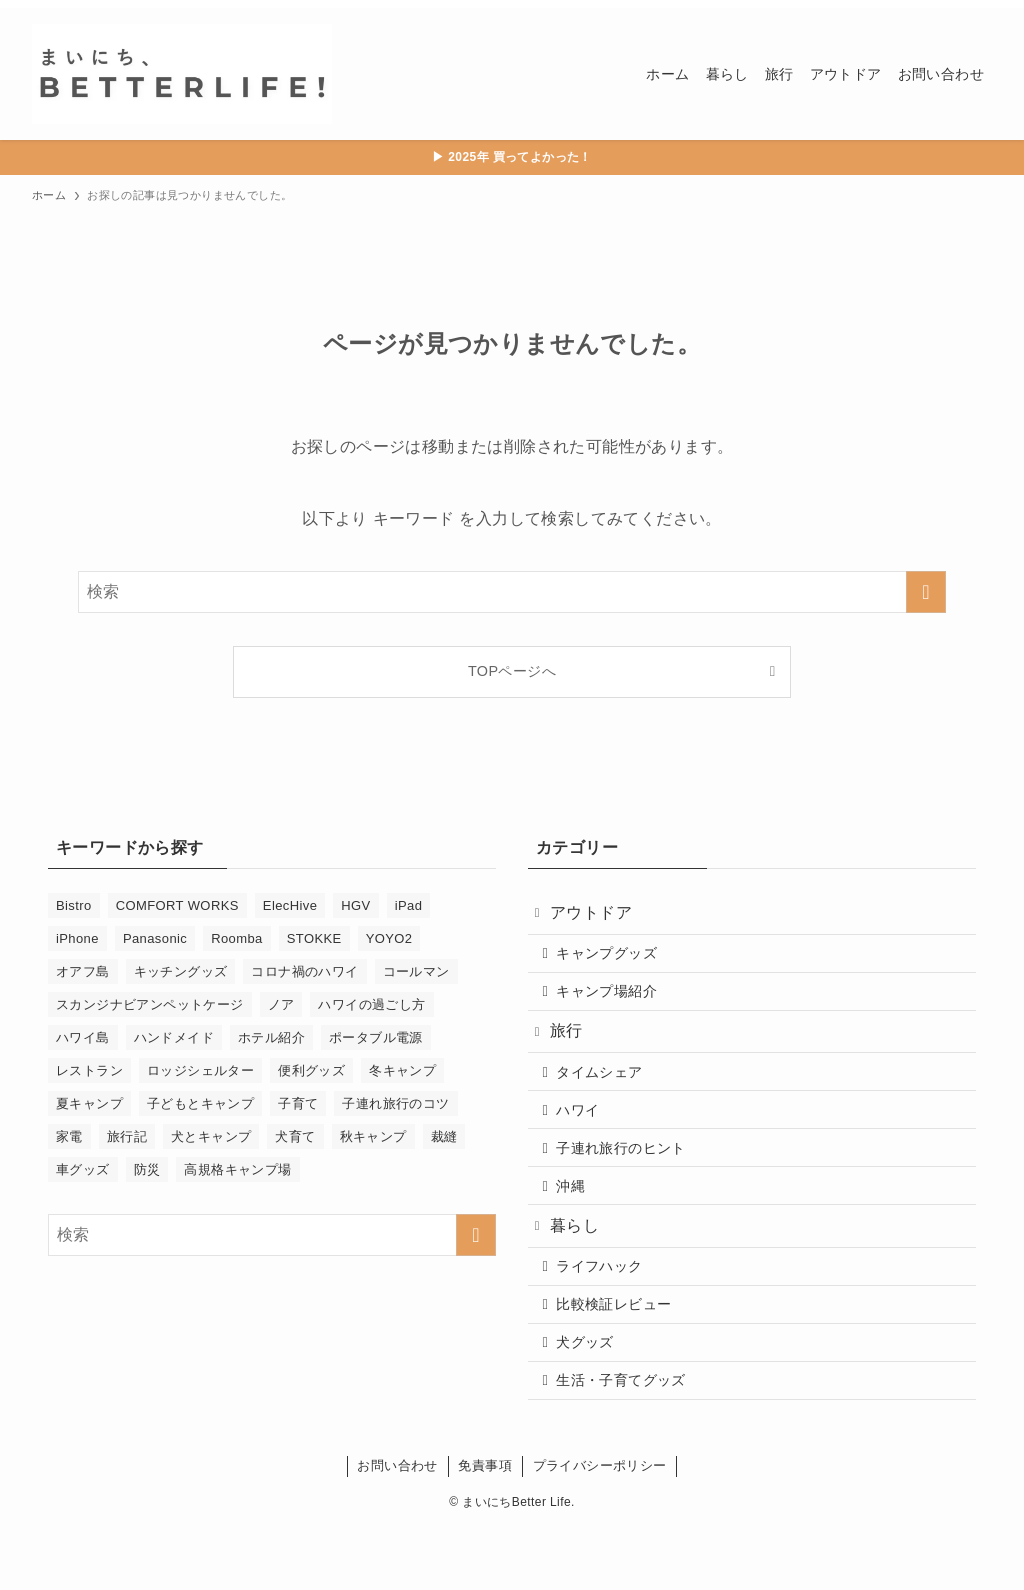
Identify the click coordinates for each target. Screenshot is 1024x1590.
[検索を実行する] (926, 592)
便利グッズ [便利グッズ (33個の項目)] (311, 1070)
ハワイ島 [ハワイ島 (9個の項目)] (83, 1037)
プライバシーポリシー (600, 1527)
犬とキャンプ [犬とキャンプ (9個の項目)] (211, 1136)
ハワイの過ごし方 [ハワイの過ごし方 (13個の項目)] (371, 1004)
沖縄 (578, 1222)
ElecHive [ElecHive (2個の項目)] (290, 905)
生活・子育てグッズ (629, 1440)
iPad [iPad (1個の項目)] (409, 905)
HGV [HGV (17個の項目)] (355, 905)
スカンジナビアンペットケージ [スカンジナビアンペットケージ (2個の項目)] (150, 1004)
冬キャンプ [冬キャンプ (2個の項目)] (402, 1070)
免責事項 (485, 1527)
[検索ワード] (512, 592)
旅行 (572, 1048)
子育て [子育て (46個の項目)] (298, 1103)
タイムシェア (607, 1094)
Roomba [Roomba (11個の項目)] (237, 938)
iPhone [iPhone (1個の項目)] (77, 938)
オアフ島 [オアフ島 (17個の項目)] (83, 971)
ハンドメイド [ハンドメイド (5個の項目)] (174, 1037)
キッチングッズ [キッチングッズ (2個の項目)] (181, 971)
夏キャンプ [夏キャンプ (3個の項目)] (89, 1103)
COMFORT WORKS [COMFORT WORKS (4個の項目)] (177, 905)
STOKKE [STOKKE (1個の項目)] (314, 938)
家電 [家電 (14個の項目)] (69, 1136)
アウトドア (597, 915)
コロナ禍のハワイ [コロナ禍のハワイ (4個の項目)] (304, 971)
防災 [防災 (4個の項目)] (147, 1169)
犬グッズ (593, 1398)
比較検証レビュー (621, 1355)
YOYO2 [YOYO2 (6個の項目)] (389, 938)
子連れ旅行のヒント (629, 1179)
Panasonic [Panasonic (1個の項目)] (155, 938)
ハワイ (585, 1137)
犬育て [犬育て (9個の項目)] (295, 1136)
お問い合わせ (397, 1527)
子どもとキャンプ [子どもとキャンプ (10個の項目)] (200, 1103)
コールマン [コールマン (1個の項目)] (416, 971)
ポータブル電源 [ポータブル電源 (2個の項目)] (376, 1037)
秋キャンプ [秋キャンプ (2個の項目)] (373, 1136)
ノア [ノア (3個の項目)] (281, 1004)
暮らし (580, 1266)
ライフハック (607, 1312)
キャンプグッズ (614, 961)
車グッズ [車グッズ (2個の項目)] (83, 1169)
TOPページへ (512, 671)
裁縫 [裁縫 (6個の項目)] (444, 1136)
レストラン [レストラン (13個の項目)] (89, 1070)
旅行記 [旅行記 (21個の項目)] (127, 1136)
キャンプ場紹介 (614, 1004)
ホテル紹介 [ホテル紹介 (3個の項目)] (271, 1037)
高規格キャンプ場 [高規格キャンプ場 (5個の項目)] (237, 1169)
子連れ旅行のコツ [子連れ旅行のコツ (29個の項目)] (395, 1103)
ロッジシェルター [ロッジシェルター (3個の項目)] (200, 1070)
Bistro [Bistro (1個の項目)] (74, 905)
